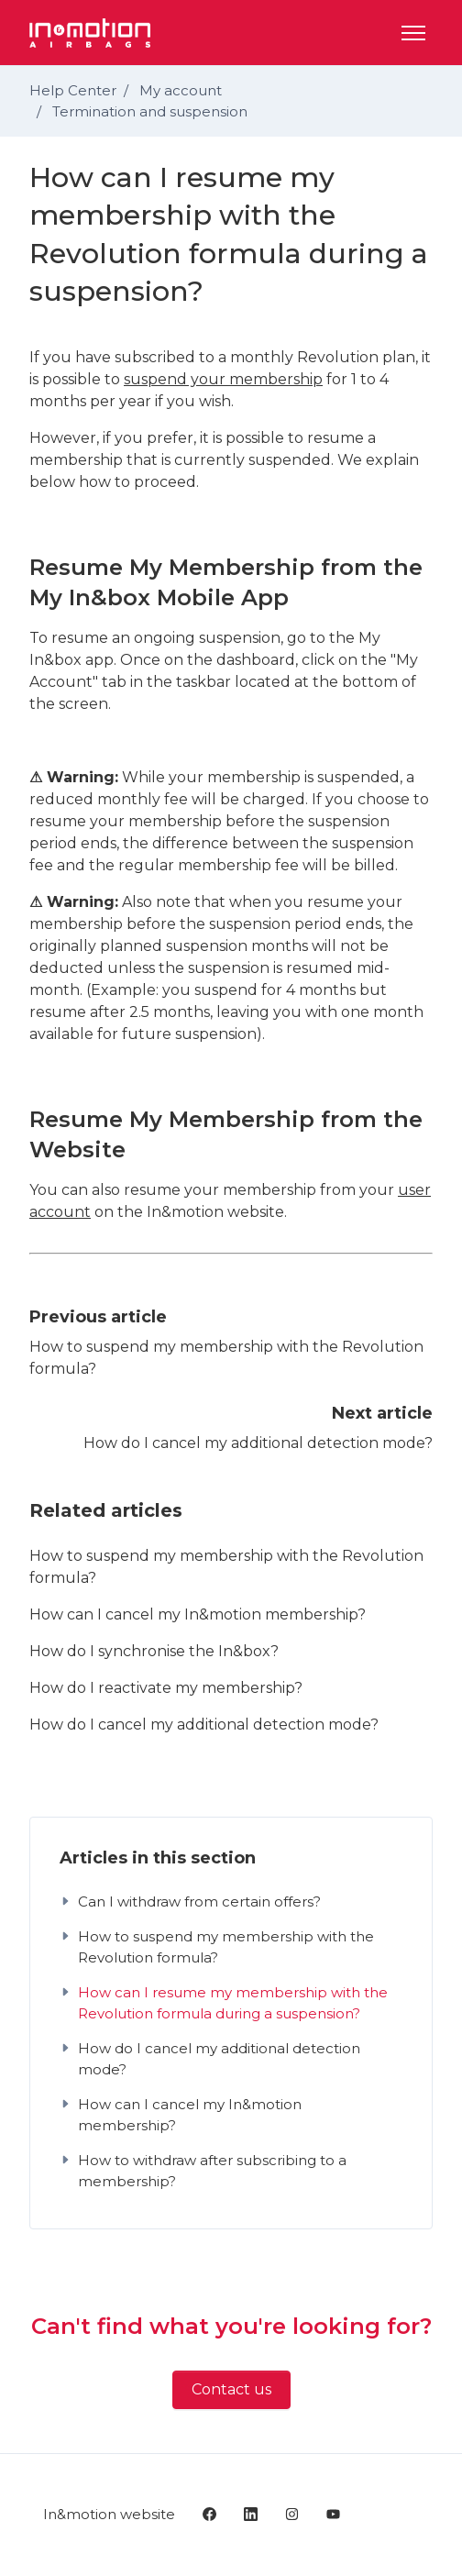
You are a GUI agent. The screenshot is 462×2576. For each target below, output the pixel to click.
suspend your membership (223, 379)
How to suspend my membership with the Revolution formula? (226, 1567)
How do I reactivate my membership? (165, 1688)
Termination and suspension (150, 111)
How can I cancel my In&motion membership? (197, 1614)
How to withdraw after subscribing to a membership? (203, 2170)
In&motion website (109, 2514)
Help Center (72, 90)
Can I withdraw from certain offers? (190, 1901)
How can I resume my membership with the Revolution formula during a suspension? (224, 2003)
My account (180, 90)
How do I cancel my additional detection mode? (258, 1443)
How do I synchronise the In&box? (154, 1651)
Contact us (231, 2389)
